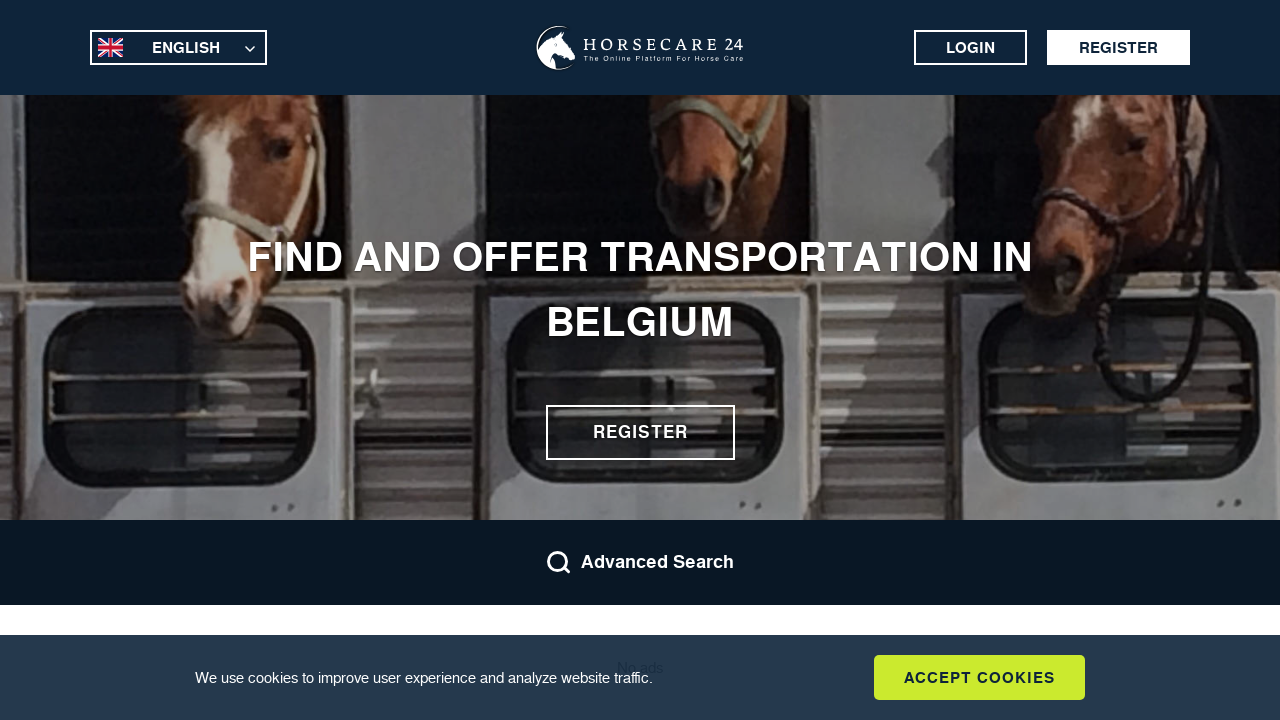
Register (1118, 47)
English (186, 47)
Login (970, 47)
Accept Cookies (979, 677)
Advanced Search (640, 562)
